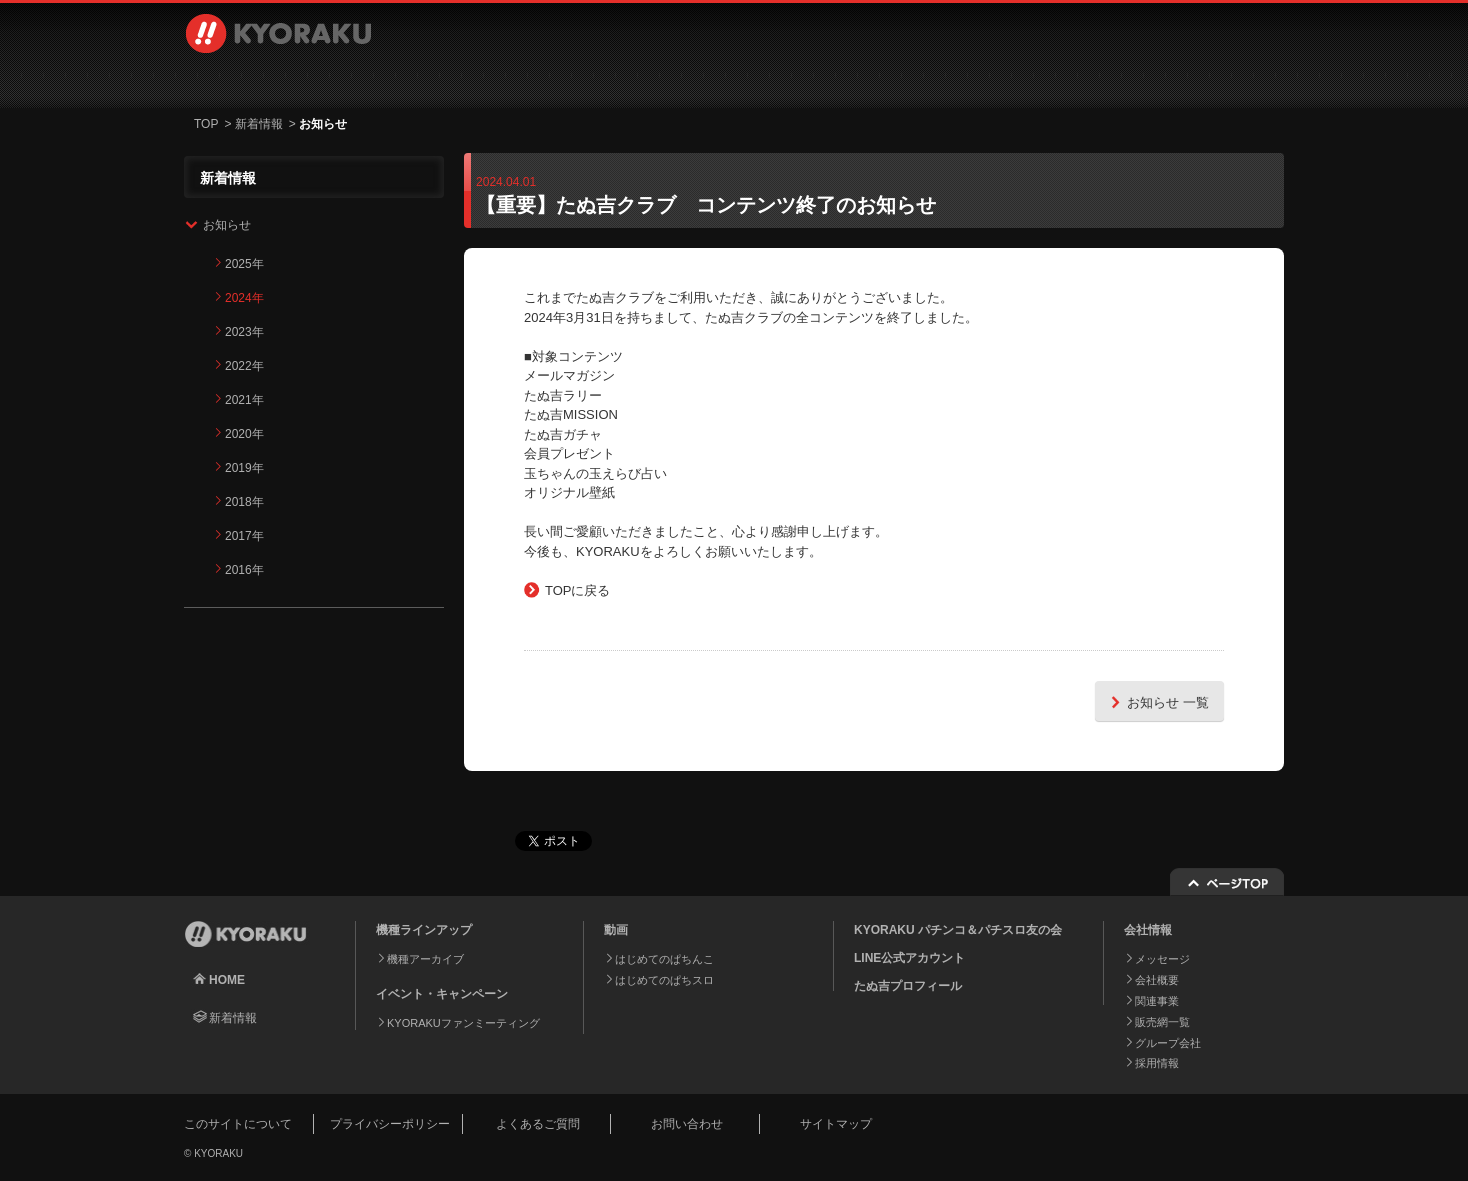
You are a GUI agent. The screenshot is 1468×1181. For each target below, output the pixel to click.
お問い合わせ (1176, 80)
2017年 (244, 536)
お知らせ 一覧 (1157, 701)
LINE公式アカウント (909, 958)
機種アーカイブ (425, 959)
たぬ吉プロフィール (908, 986)
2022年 (244, 366)
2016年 (244, 570)
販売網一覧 (1162, 1022)
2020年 (244, 434)
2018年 (244, 502)
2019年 (244, 468)
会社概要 (1157, 980)
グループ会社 (1168, 1043)
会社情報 (816, 80)
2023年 (244, 332)
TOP (206, 124)
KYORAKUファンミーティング (463, 1023)
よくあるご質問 (538, 1124)
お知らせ (227, 225)
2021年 (244, 400)
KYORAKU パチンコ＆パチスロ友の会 (958, 930)
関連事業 (1157, 1001)
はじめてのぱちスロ (664, 980)
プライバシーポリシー (390, 1124)
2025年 (244, 264)
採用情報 (984, 80)
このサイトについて (238, 1124)
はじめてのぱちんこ (664, 959)
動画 (479, 80)
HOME (227, 980)
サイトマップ (836, 1124)
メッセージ (1162, 959)
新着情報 (259, 124)
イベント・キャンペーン (647, 80)
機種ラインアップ (289, 80)
